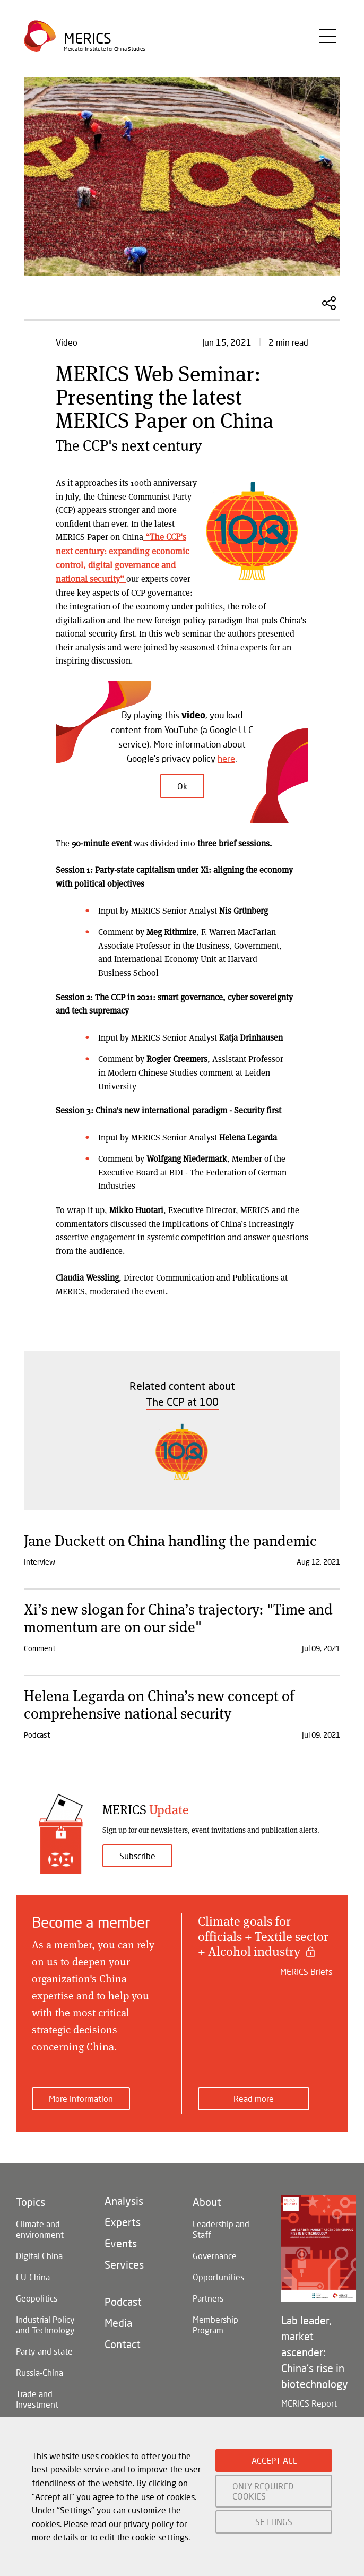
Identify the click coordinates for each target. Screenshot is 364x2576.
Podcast (123, 2300)
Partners (208, 2296)
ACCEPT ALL (274, 2460)
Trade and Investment (37, 2397)
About (207, 2200)
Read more (253, 2097)
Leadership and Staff (221, 2227)
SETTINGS (273, 2522)
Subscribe (137, 1854)
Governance (215, 2254)
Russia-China (39, 2371)
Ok (182, 785)
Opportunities (218, 2275)
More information (81, 2097)
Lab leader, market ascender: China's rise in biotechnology (314, 2350)
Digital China (39, 2254)
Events (121, 2241)
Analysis (124, 2199)
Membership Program (215, 2323)
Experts (123, 2220)
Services (124, 2262)
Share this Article (329, 303)
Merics (88, 40)
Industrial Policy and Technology (45, 2323)
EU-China (33, 2275)
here (226, 756)
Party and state (44, 2350)
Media (118, 2321)
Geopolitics (36, 2296)
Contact (123, 2342)
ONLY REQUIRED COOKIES (262, 2491)
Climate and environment (40, 2227)
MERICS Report (309, 2402)
